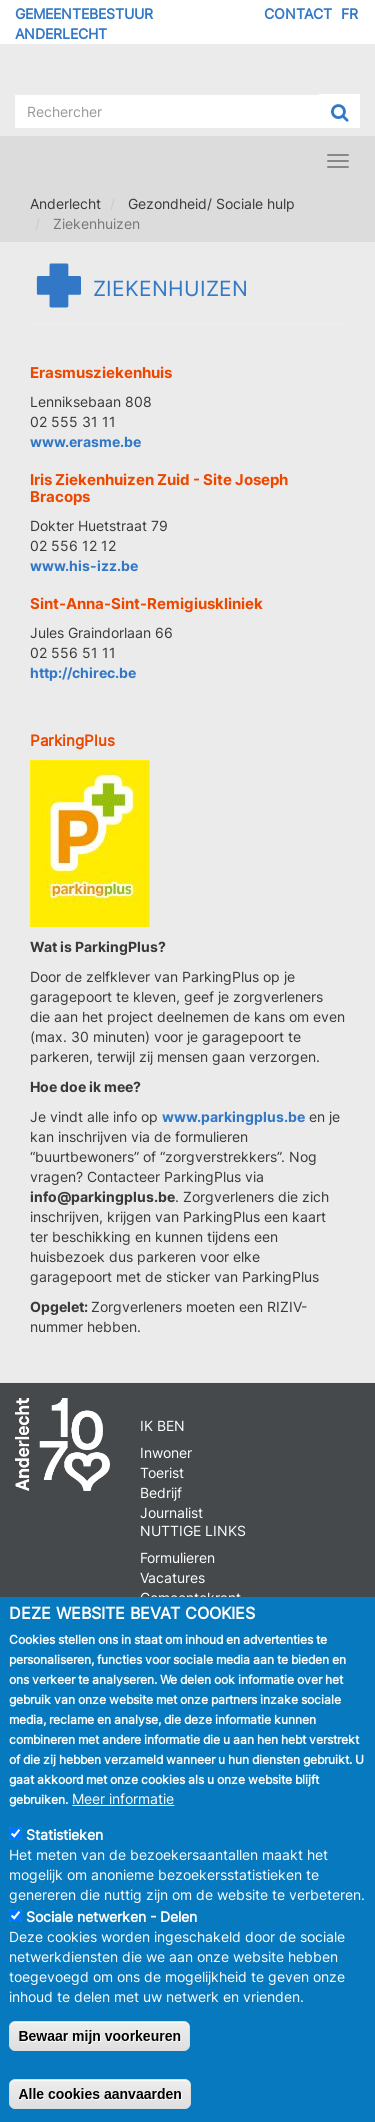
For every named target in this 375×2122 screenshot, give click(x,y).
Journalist (171, 1512)
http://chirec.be (83, 672)
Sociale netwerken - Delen (111, 1935)
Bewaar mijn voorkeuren (99, 2055)
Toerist (162, 1472)
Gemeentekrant (190, 1597)
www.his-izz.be (84, 565)
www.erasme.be (85, 441)
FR (349, 13)
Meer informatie (123, 1817)
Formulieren (177, 1557)
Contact (298, 13)
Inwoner (166, 1452)
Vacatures (172, 1577)
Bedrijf (161, 1492)
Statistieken (64, 1853)
